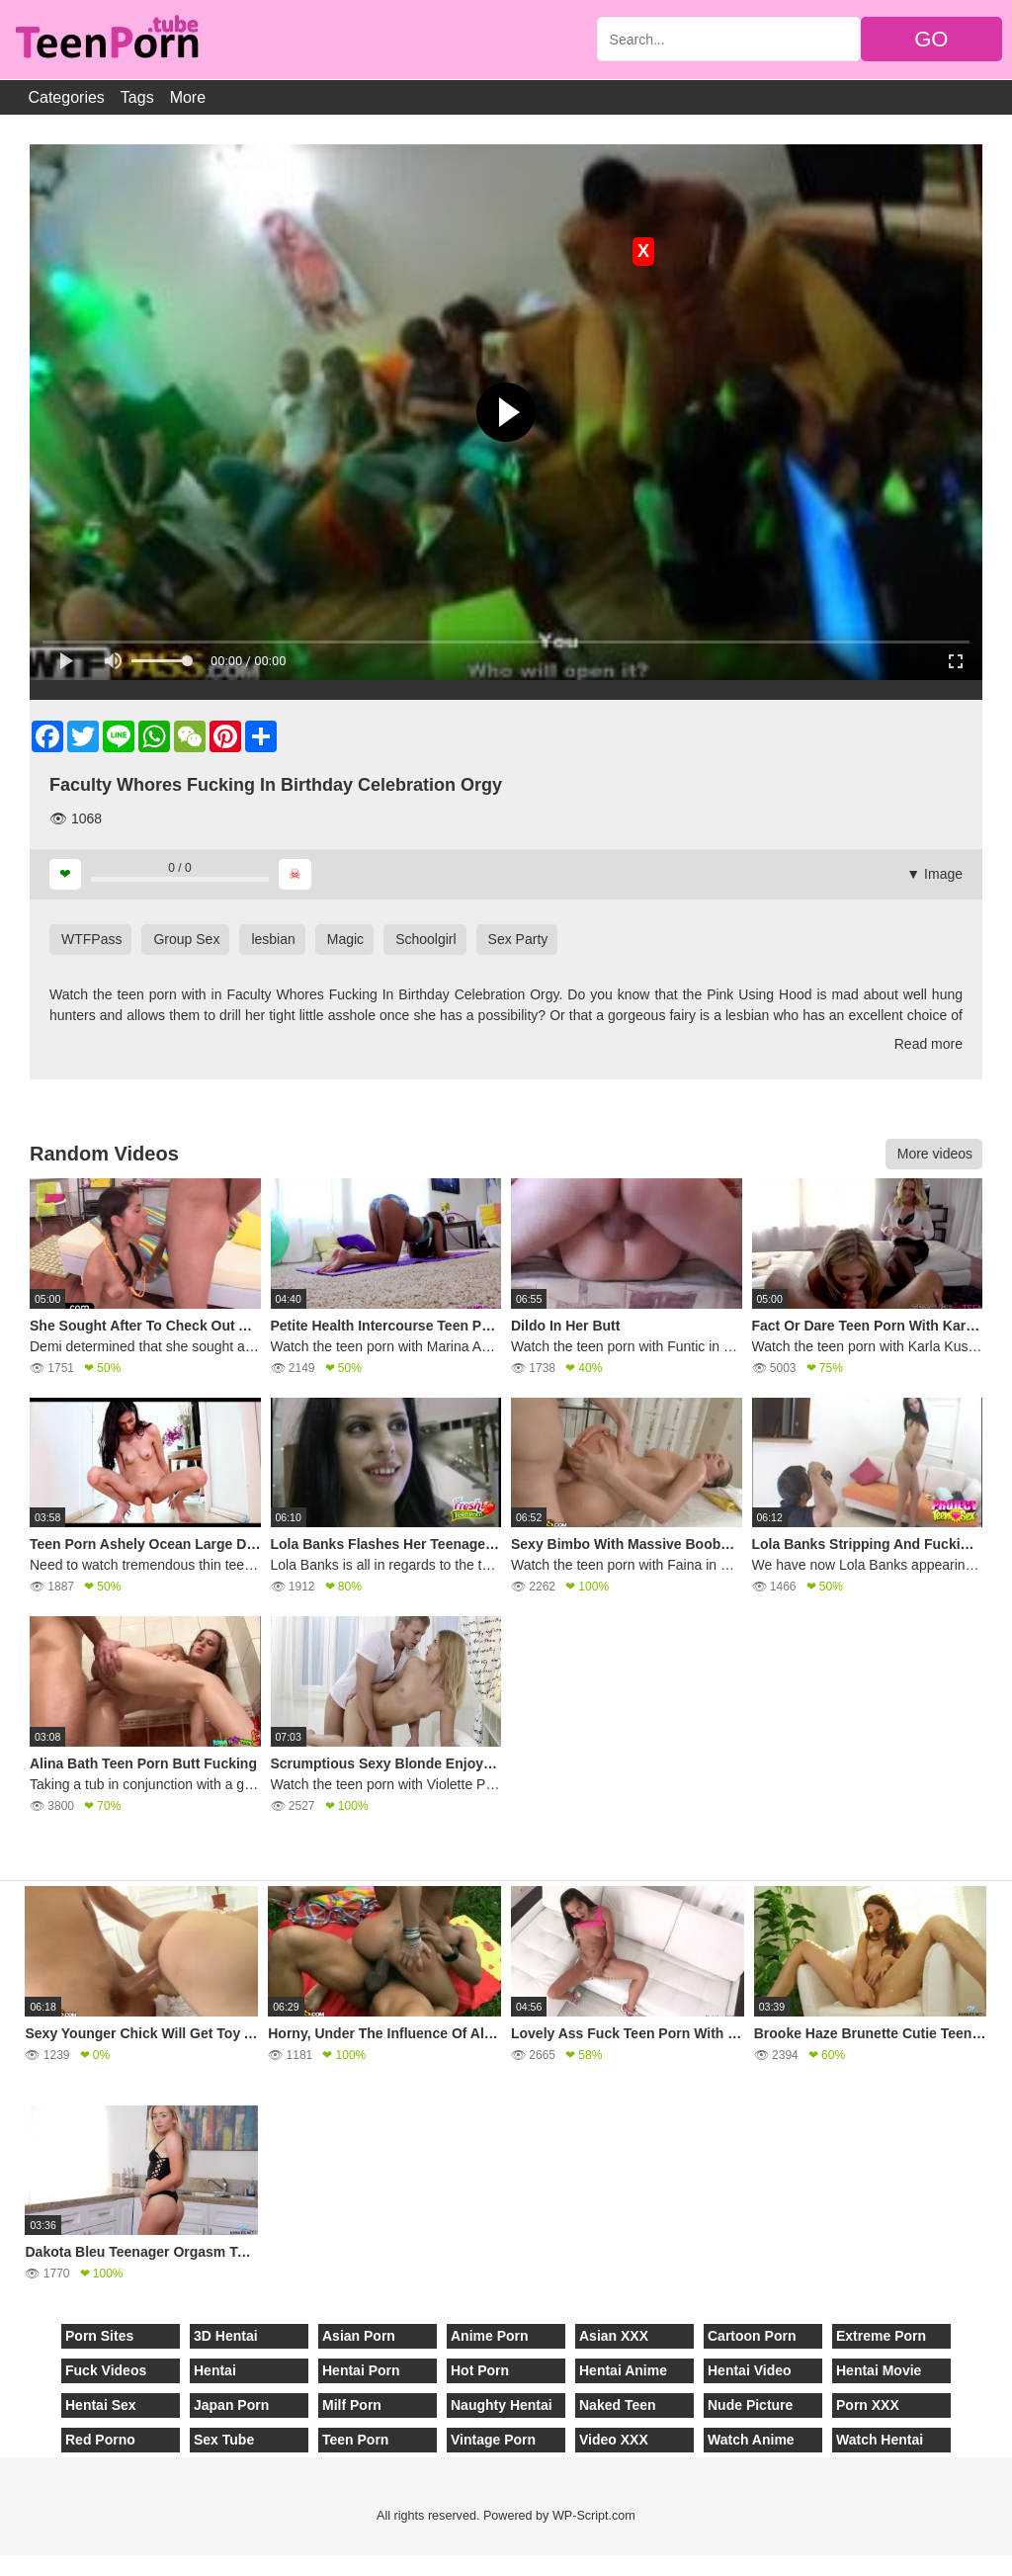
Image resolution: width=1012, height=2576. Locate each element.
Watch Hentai (879, 2439)
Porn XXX (867, 2405)
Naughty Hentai (501, 2405)
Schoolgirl (425, 939)
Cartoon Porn (752, 2336)
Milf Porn (351, 2405)
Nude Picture (750, 2405)
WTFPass (91, 939)
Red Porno (100, 2439)
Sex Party (518, 939)
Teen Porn (355, 2439)
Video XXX (613, 2439)
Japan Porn (231, 2405)
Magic (345, 939)
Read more (928, 1044)
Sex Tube (224, 2439)
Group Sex (186, 939)
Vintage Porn (493, 2439)
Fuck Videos (105, 2370)
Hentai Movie (878, 2370)
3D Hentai (226, 2336)
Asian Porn (358, 2336)
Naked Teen (617, 2405)
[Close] (1, 2565)
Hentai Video (750, 2370)
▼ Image (934, 874)
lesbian (273, 939)
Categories (66, 97)
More (188, 97)
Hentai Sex (100, 2405)
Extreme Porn (881, 2336)
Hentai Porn (361, 2370)
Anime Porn (490, 2336)
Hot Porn (480, 2370)
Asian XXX (613, 2336)
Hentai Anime (623, 2370)
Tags (137, 97)
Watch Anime (751, 2439)
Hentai (215, 2370)
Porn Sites (99, 2336)
